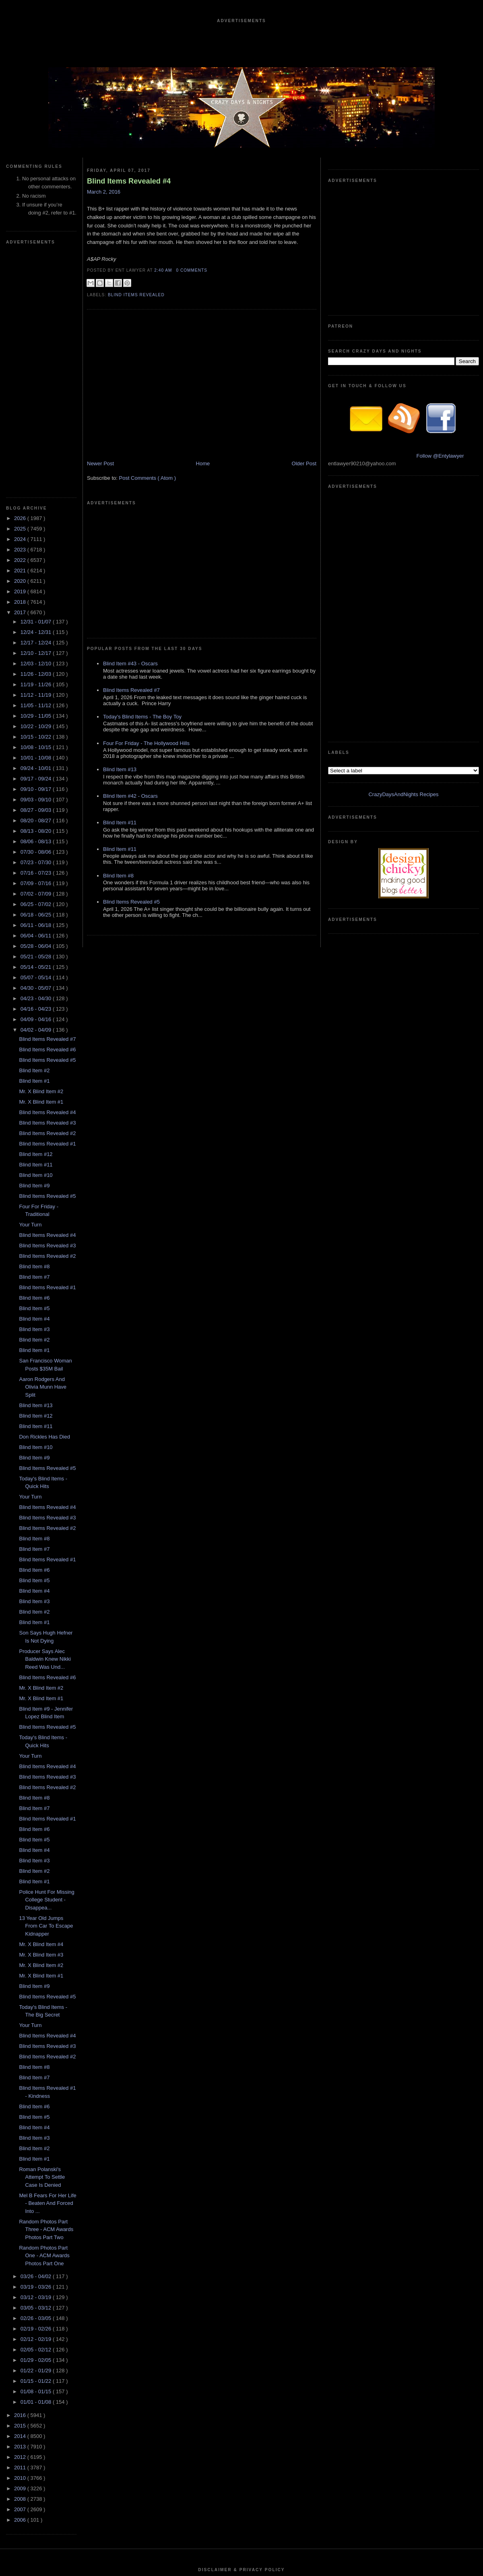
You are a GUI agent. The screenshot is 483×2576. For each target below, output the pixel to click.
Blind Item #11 (35, 923)
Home (203, 482)
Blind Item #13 (35, 1164)
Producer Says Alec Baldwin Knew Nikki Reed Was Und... (44, 1417)
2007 (20, 2268)
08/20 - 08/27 (37, 579)
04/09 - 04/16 (37, 778)
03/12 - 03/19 (37, 2056)
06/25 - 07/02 (37, 663)
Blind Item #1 (34, 839)
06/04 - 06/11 (37, 694)
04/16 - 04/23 (37, 767)
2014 (20, 2195)
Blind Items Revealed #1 (47, 902)
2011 (20, 2226)
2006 (20, 2278)
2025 (20, 287)
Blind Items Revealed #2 (47, 892)
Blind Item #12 (35, 913)
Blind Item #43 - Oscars (130, 561)
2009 (20, 2247)
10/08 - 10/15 (37, 506)
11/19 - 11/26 (37, 443)
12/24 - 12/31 (37, 391)
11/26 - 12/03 (37, 432)
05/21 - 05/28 (37, 715)
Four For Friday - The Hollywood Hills (146, 641)
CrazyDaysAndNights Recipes (403, 432)
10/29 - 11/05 (37, 474)
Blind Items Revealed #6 (47, 808)
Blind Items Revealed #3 (47, 881)
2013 (20, 2205)
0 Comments (191, 270)
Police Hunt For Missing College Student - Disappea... (46, 1658)
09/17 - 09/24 (37, 537)
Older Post (304, 482)
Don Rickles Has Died (44, 1195)
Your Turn (30, 983)
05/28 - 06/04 (37, 705)
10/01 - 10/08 (37, 516)
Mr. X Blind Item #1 (41, 860)
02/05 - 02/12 (37, 2108)
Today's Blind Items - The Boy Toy (142, 614)
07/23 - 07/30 (37, 621)
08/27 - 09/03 (37, 569)
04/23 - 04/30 (37, 757)
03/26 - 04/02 (37, 2035)
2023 (20, 308)
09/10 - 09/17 (37, 548)
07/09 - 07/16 (37, 642)
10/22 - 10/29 (37, 485)
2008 (20, 2257)
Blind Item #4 (34, 1077)
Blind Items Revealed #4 (47, 871)
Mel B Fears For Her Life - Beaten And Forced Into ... (47, 1962)
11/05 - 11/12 (37, 464)
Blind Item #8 (34, 1025)
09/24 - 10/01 (37, 527)
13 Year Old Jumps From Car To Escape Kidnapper (46, 1684)
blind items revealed (136, 295)
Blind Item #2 (34, 829)
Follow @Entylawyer (440, 335)
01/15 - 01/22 (37, 2139)
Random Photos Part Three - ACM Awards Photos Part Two (46, 1988)
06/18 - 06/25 (37, 673)
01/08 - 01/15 (37, 2150)
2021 (20, 329)
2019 (20, 350)
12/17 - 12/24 (37, 401)
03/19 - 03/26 (37, 2045)
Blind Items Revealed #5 (47, 818)
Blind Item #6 (34, 1056)
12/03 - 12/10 (37, 422)
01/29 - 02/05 (37, 2119)
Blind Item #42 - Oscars (130, 693)
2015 (20, 2184)
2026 (20, 277)
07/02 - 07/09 (37, 652)
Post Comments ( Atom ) (147, 496)
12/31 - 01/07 (37, 380)
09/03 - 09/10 (37, 558)
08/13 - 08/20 (37, 589)
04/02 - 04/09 (37, 788)
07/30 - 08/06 (37, 610)
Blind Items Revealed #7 (47, 798)
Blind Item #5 (34, 1067)
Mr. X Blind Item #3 (41, 1713)
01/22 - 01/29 (37, 2129)
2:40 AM (163, 270)
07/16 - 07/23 (37, 631)
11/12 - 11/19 (37, 453)
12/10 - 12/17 (37, 412)
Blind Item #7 (34, 1035)
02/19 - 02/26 (37, 2087)
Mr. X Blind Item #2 (41, 850)
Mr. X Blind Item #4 (41, 1703)
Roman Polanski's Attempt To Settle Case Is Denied (42, 1935)
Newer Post (100, 482)
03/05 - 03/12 (37, 2066)
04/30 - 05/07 (37, 746)
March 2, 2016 (103, 192)
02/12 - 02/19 (37, 2098)
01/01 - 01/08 (37, 2160)
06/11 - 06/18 (37, 684)
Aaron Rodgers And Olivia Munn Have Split (42, 1145)
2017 (20, 371)
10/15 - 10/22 (37, 495)
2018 (20, 360)
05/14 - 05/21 (37, 725)
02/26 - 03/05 (37, 2077)
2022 (20, 319)
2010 (20, 2236)
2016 (20, 2174)
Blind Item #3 (34, 1088)
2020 (20, 339)
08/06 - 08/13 (37, 600)
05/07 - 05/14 (37, 736)
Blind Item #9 (34, 944)
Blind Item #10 (35, 934)
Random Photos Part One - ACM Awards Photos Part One (44, 2014)
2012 (20, 2216)
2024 (20, 298)
